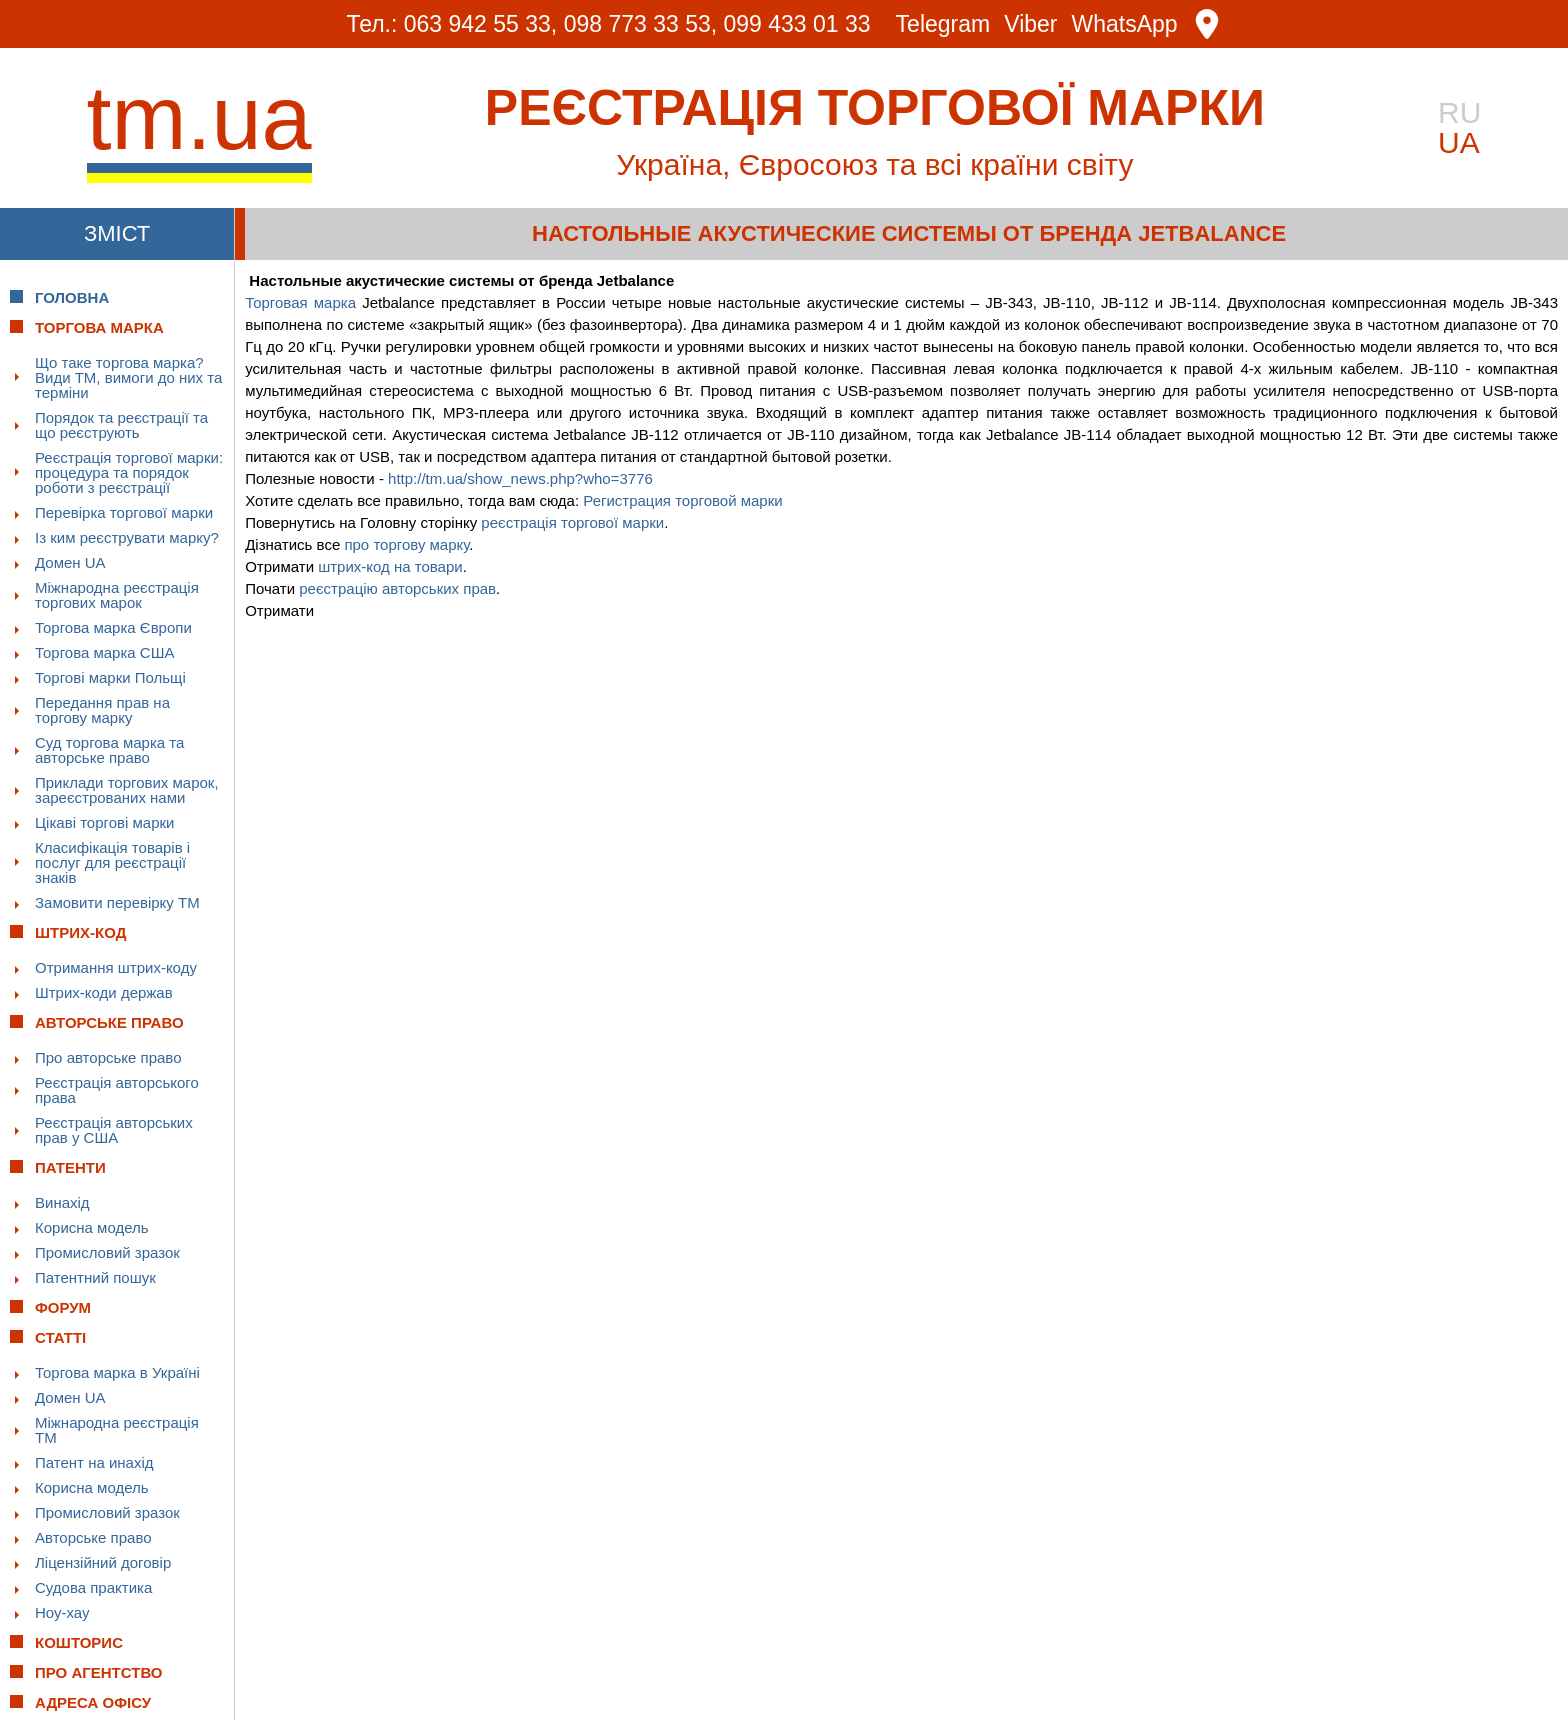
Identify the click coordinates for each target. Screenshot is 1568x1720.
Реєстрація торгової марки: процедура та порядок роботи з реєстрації (129, 472)
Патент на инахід (94, 1462)
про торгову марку (406, 544)
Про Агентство (99, 1672)
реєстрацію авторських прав (397, 588)
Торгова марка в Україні (117, 1372)
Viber (1030, 24)
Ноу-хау (62, 1612)
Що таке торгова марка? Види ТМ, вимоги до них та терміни (128, 377)
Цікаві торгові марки (104, 822)
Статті (60, 1337)
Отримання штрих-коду (116, 967)
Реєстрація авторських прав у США (114, 1130)
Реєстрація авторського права (117, 1090)
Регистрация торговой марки (682, 500)
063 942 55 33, (480, 24)
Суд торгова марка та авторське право (109, 750)
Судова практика (93, 1587)
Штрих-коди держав (104, 992)
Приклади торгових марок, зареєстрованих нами (127, 790)
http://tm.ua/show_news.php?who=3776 (520, 478)
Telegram (943, 24)
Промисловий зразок (107, 1252)
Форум (63, 1307)
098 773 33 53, (640, 24)
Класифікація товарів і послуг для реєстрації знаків (112, 862)
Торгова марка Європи (113, 627)
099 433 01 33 (797, 24)
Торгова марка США (104, 652)
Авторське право (93, 1537)
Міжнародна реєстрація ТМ (117, 1430)
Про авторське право (108, 1057)
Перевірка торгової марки (124, 512)
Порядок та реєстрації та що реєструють (121, 425)
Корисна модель (92, 1227)
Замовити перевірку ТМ (117, 902)
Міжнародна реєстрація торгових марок (117, 595)
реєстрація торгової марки (572, 522)
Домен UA (70, 562)
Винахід (62, 1202)
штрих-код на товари (390, 566)
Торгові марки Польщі (110, 677)
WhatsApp (1125, 24)
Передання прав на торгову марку (102, 710)
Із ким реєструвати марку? (127, 537)
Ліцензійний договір (103, 1562)
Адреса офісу (93, 1702)
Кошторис (79, 1642)
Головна (72, 297)
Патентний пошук (95, 1277)
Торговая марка (300, 302)
